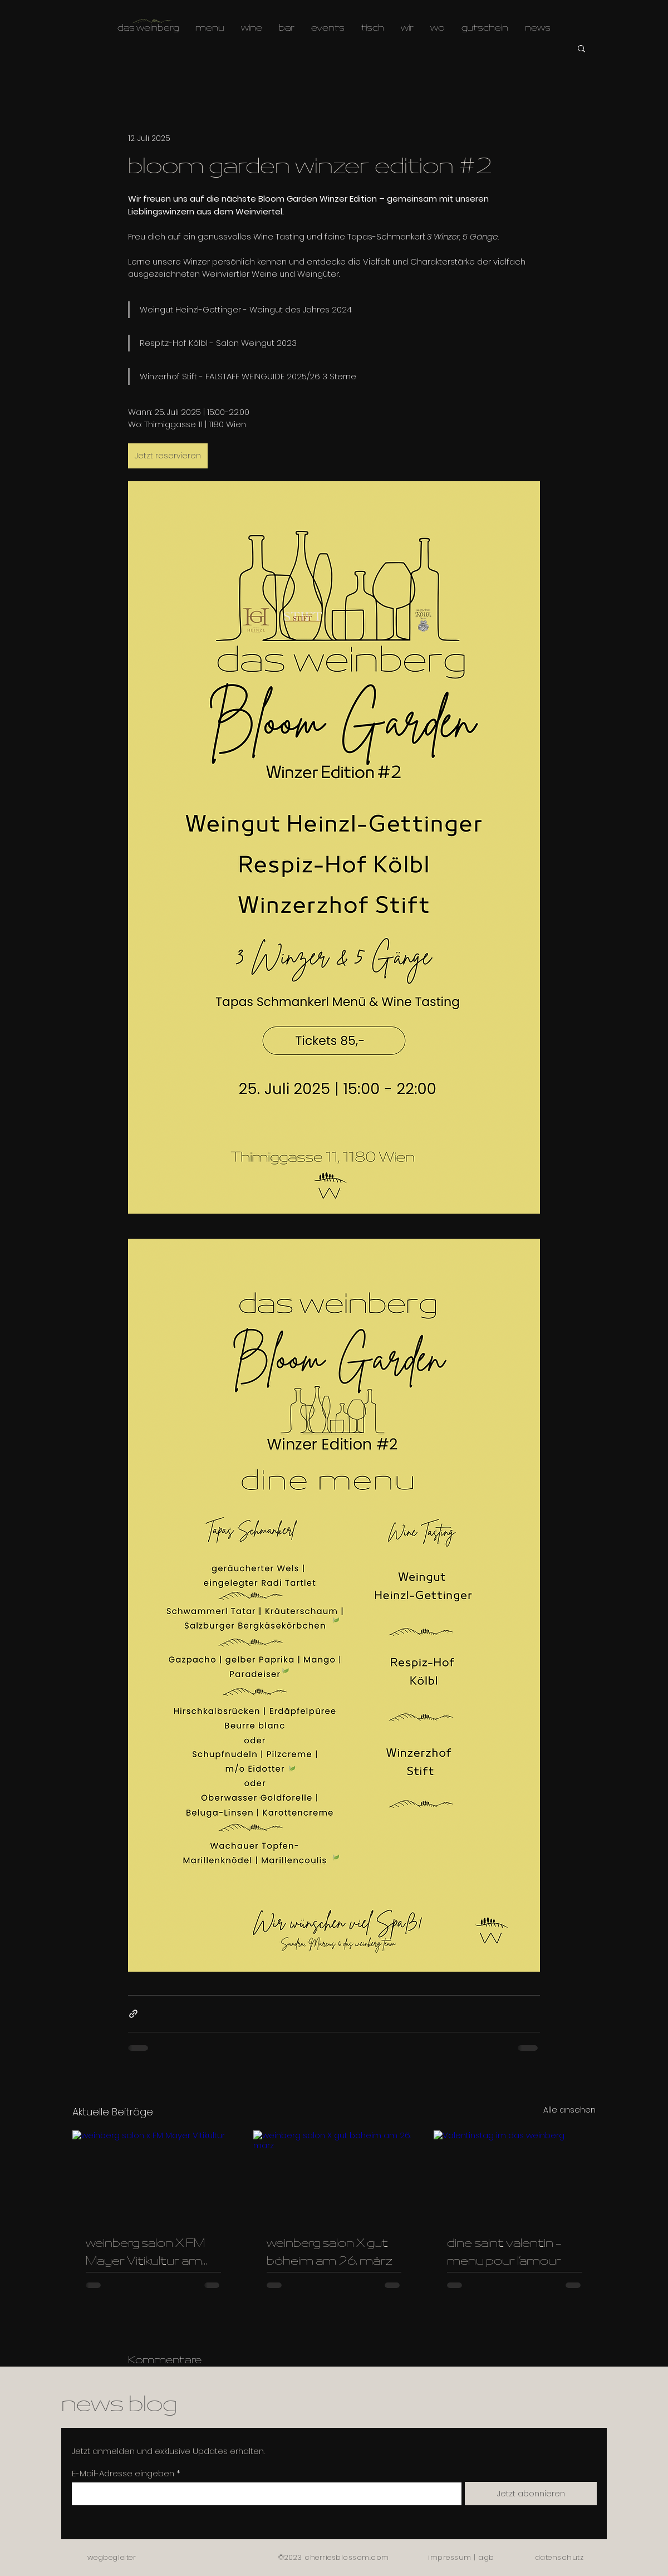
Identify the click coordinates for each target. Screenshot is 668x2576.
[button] (581, 47)
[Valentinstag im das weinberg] (515, 2175)
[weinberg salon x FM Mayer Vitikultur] (153, 2175)
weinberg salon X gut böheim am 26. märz (329, 2253)
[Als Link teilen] (133, 2013)
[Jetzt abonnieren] (531, 2493)
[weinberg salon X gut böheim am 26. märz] (334, 2176)
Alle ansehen (569, 2109)
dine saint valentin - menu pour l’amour (504, 2253)
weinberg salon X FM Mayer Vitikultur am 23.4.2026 (145, 2254)
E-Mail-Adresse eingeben (123, 2473)
